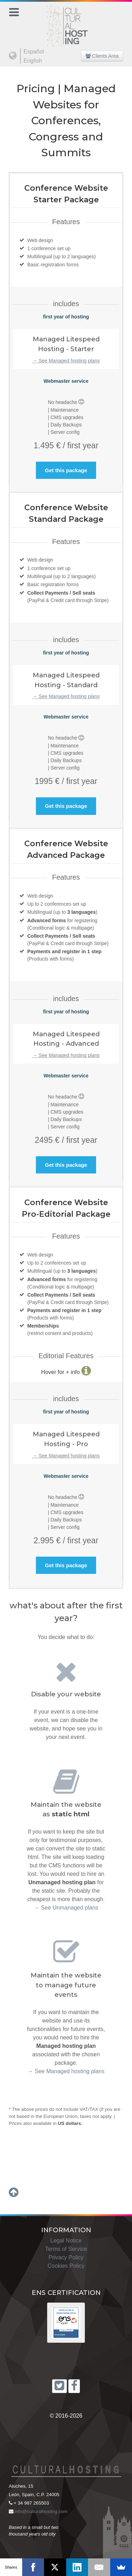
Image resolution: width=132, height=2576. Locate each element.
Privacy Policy (66, 2257)
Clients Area (102, 56)
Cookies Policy (66, 2266)
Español (34, 52)
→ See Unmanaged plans (66, 1908)
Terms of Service (66, 2249)
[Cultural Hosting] (66, 21)
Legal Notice (66, 2240)
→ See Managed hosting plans (66, 360)
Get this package (66, 470)
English (33, 61)
